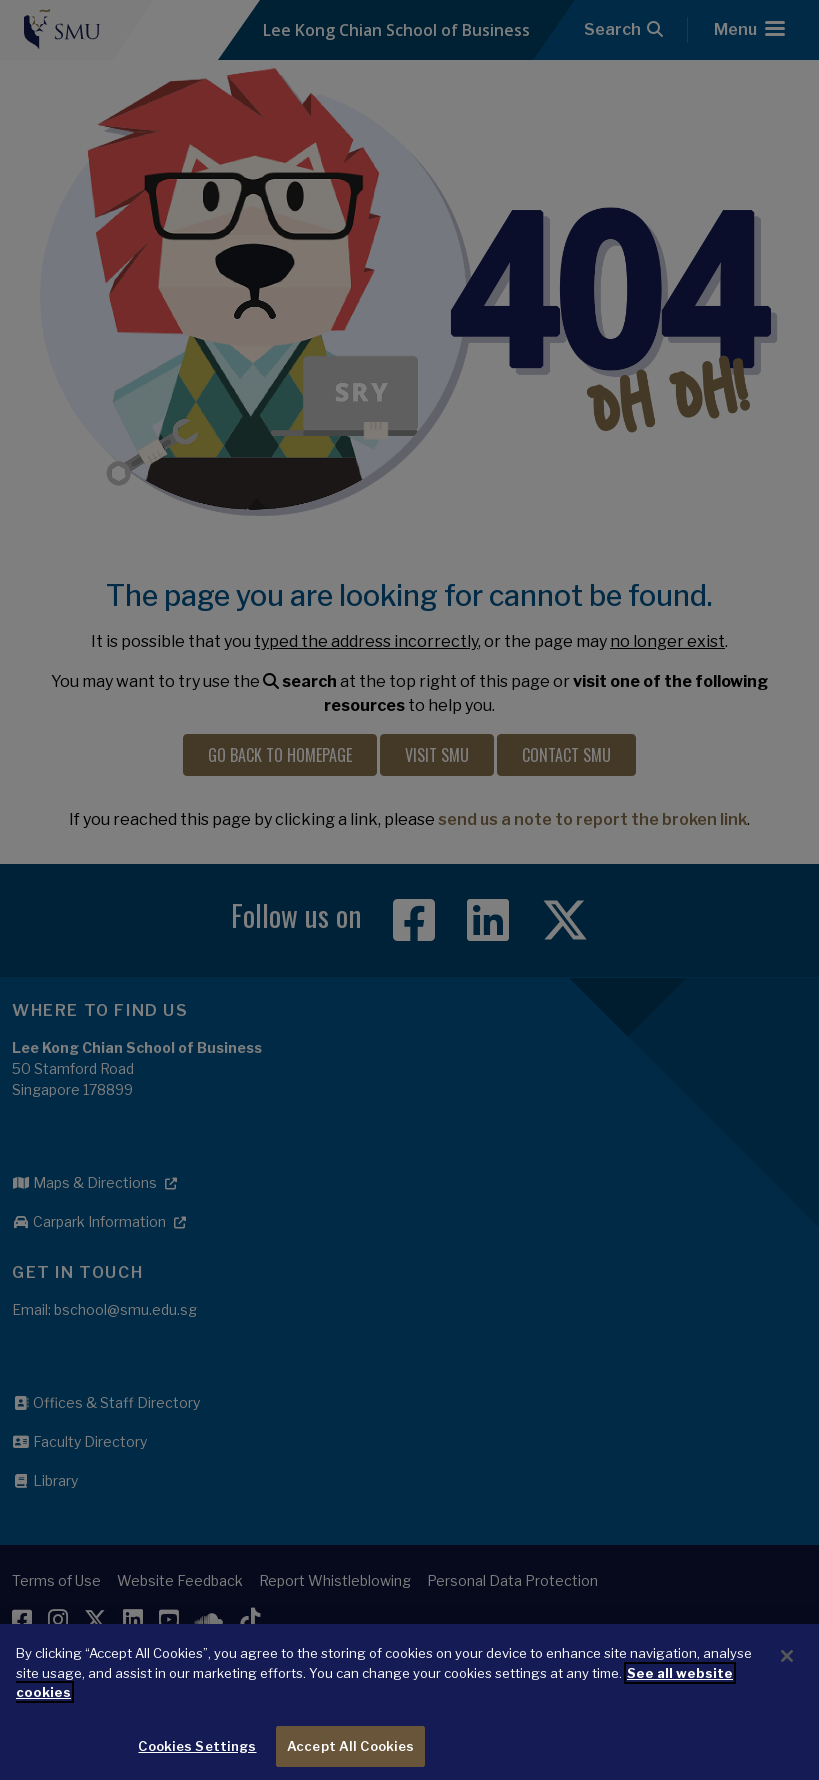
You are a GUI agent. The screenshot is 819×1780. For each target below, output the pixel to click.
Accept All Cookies (350, 1757)
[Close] (787, 1667)
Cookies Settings (197, 1757)
